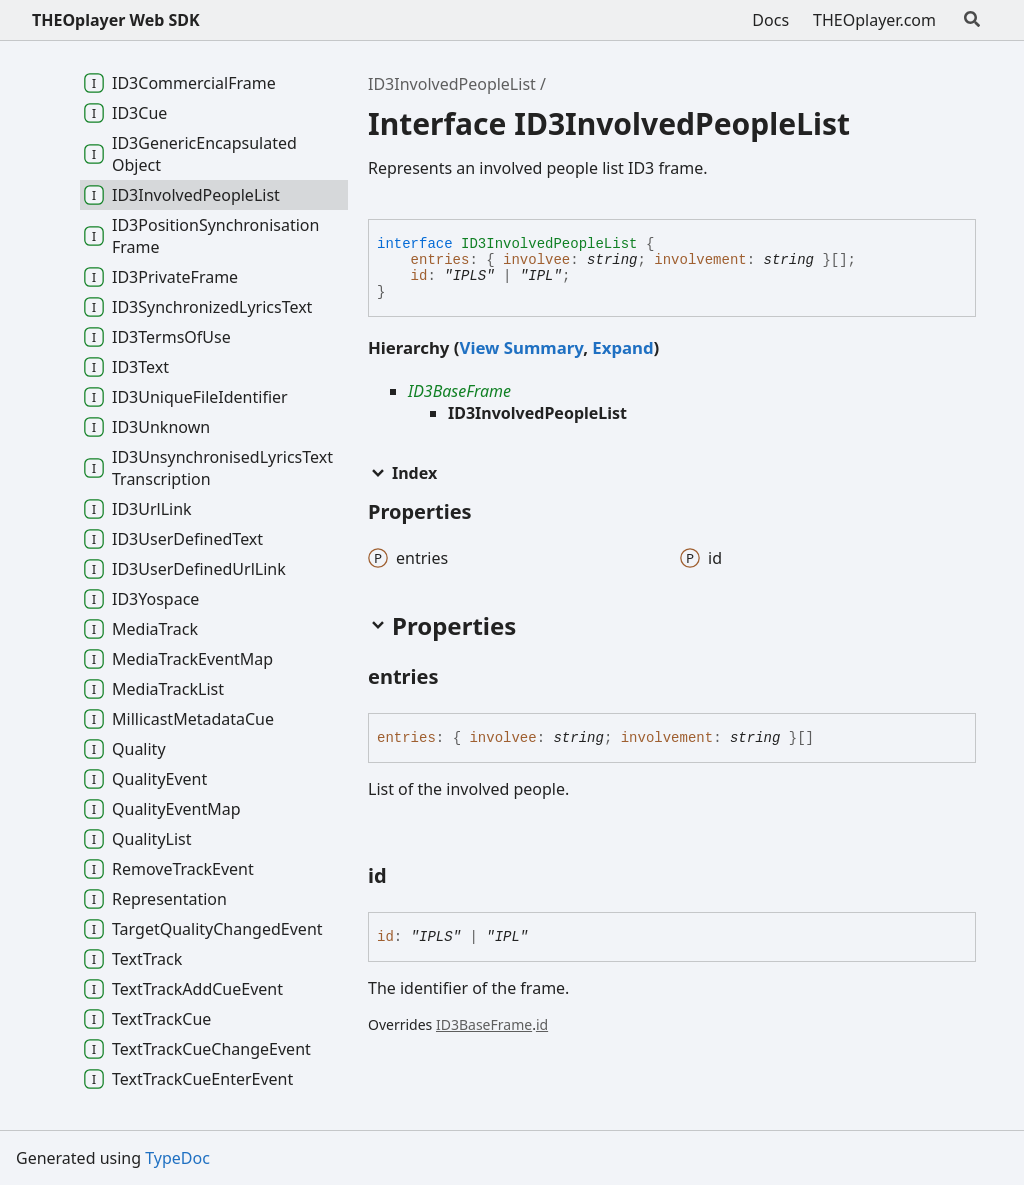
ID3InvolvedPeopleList (452, 84)
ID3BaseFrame (459, 391)
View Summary (521, 347)
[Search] (972, 20)
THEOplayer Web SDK (116, 20)
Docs (770, 20)
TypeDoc (177, 1158)
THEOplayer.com (874, 20)
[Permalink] (457, 678)
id (419, 276)
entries (440, 260)
